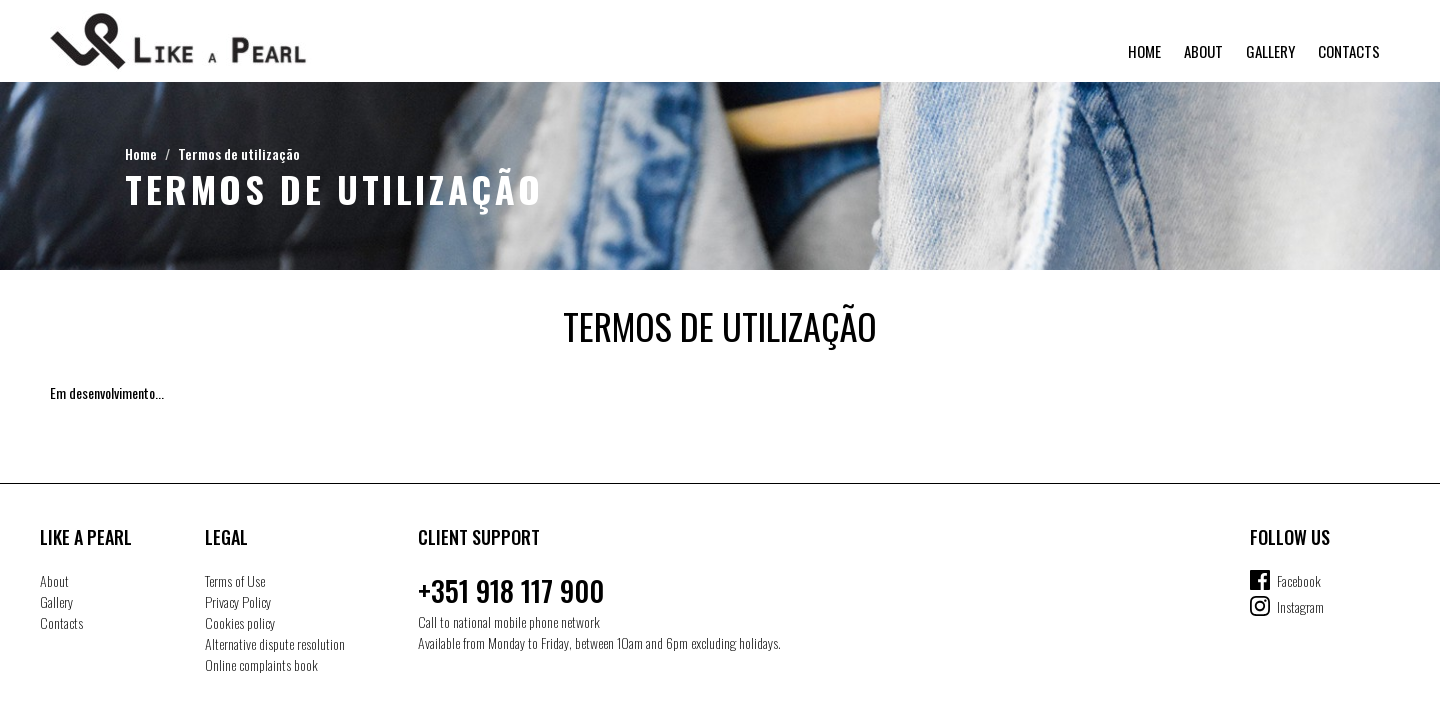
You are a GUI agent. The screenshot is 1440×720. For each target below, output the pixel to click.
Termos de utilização (239, 153)
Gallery (1270, 51)
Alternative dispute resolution (275, 643)
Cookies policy (240, 622)
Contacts (1349, 51)
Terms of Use (235, 580)
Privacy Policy (238, 601)
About (1203, 51)
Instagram (1300, 606)
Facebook (1299, 580)
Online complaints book (261, 664)
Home (1144, 51)
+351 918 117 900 (511, 590)
